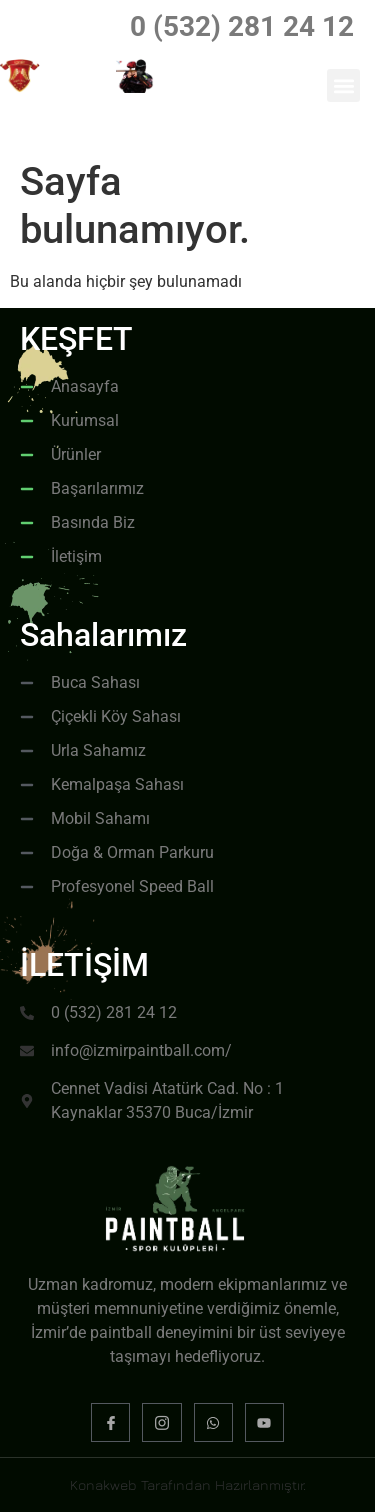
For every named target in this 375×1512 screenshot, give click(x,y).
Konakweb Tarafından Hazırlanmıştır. (188, 1484)
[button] (343, 85)
